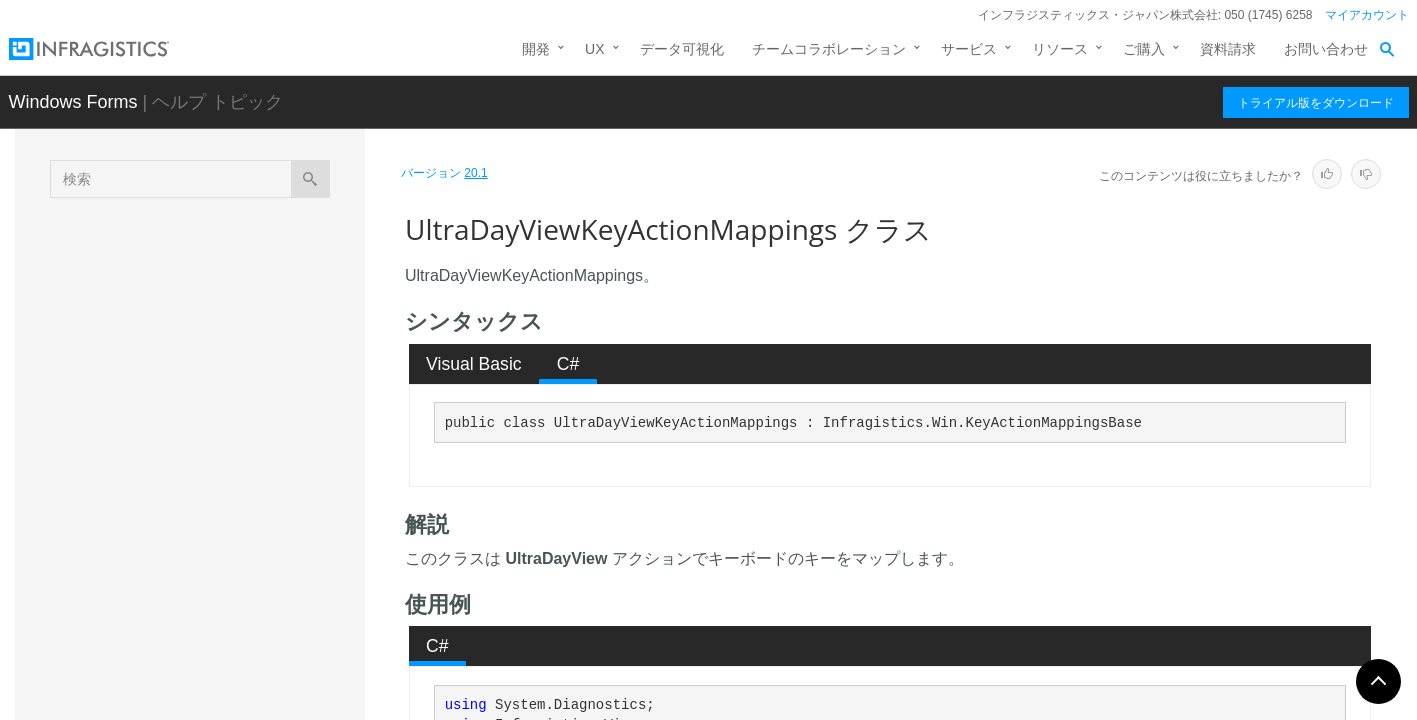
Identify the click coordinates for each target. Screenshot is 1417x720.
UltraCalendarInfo (182, 239)
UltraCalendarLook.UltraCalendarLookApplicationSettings (242, 374)
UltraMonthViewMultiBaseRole (221, 704)
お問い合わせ (1326, 49)
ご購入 (1144, 49)
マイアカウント (1367, 15)
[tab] (474, 364)
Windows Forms (73, 102)
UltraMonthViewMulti (191, 634)
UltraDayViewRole (183, 599)
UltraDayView (169, 419)
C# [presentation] (568, 364)
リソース (1060, 49)
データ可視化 (682, 49)
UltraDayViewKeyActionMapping (227, 454)
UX (594, 49)
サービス (969, 49)
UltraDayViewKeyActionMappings (239, 489)
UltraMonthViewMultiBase (207, 669)
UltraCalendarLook (185, 329)
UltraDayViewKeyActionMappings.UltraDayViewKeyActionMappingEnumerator (244, 544)
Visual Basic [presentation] (474, 364)
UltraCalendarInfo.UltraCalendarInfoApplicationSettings (243, 284)
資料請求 (1228, 49)
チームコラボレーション (829, 49)
